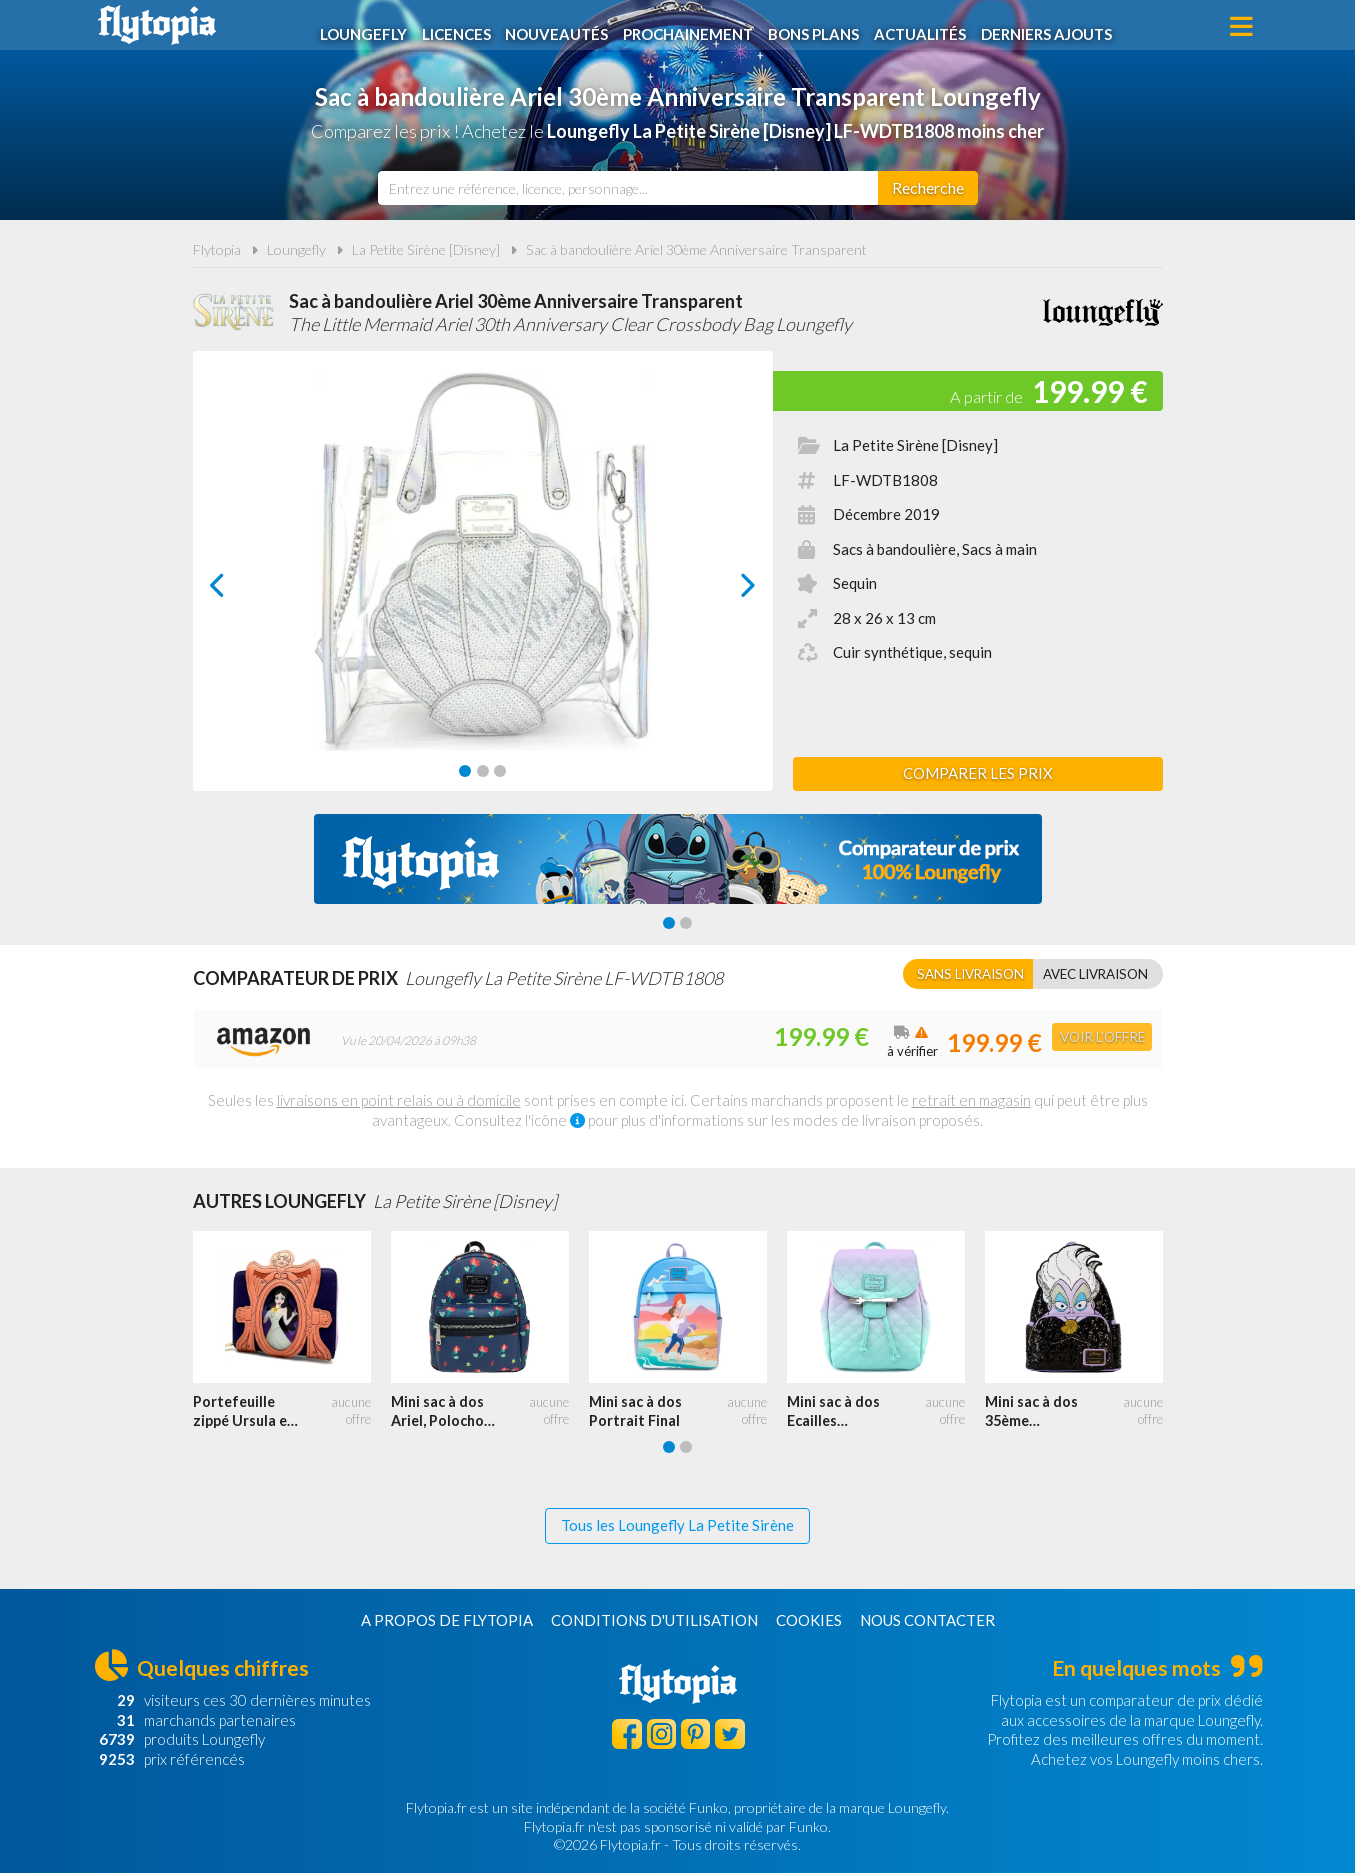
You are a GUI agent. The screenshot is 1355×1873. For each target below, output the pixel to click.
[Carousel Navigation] (482, 585)
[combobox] (628, 188)
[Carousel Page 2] (483, 771)
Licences (460, 27)
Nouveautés (562, 27)
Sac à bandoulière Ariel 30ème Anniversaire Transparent (696, 249)
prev (240, 590)
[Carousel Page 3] (500, 771)
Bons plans (820, 27)
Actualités (928, 27)
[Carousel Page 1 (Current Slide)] (465, 771)
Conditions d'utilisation (654, 1620)
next (725, 590)
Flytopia (157, 25)
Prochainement (694, 27)
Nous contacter (927, 1620)
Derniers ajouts (1056, 27)
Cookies (809, 1620)
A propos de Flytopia (447, 1620)
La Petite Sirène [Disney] (426, 249)
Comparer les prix (978, 773)
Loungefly (367, 27)
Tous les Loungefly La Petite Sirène (677, 1525)
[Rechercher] (928, 188)
